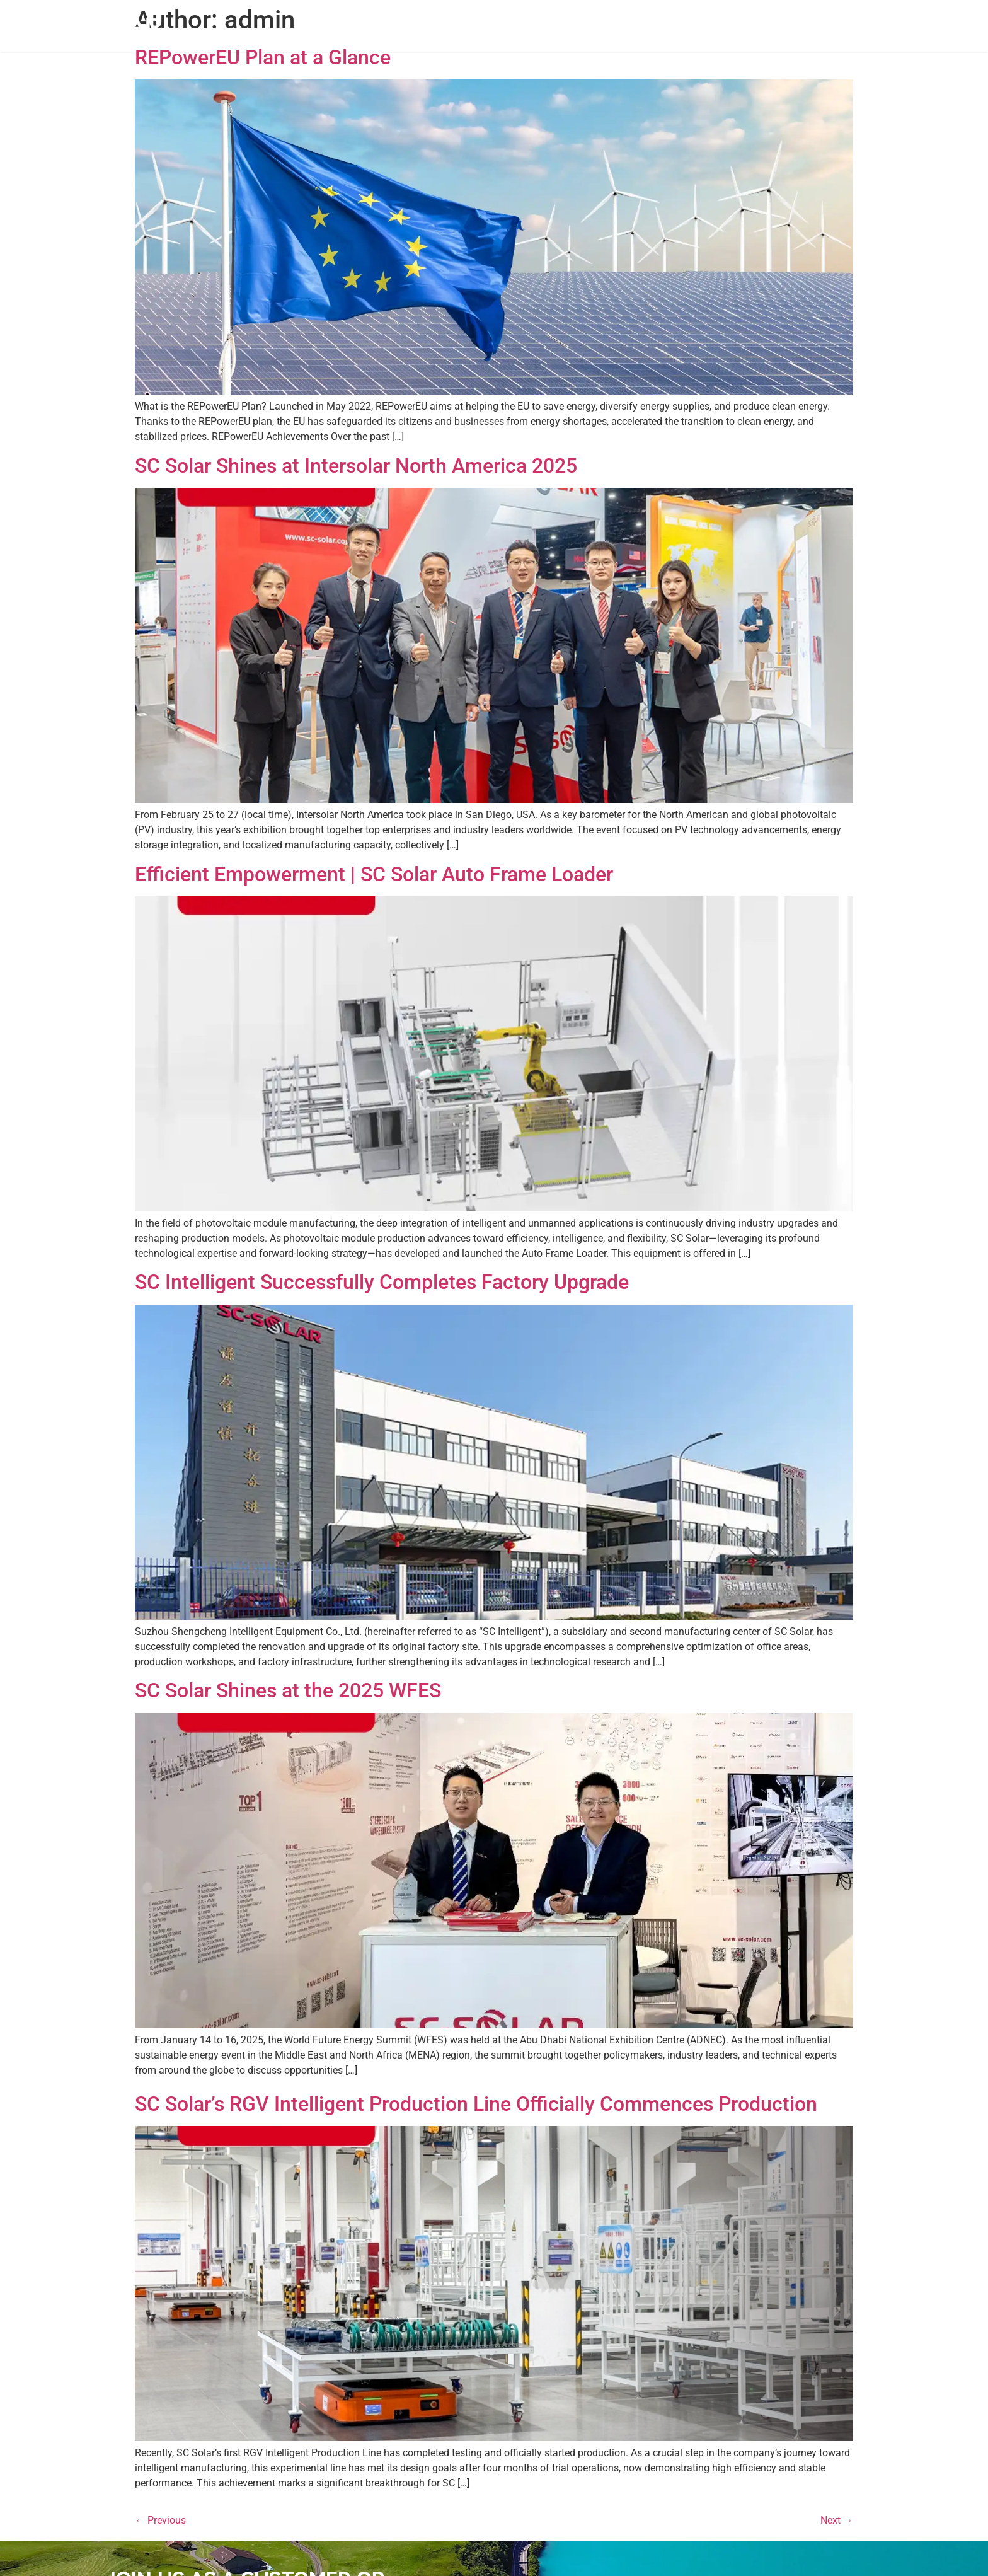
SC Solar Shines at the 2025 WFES (288, 1690)
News (562, 26)
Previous (160, 2520)
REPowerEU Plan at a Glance (263, 57)
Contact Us (662, 26)
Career (605, 26)
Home (312, 26)
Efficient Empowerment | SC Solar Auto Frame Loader (374, 874)
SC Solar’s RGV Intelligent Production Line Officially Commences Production (476, 2104)
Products (458, 26)
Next (836, 2520)
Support (514, 26)
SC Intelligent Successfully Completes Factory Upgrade (382, 1282)
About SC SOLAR (382, 26)
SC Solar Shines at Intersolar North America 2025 (356, 466)
